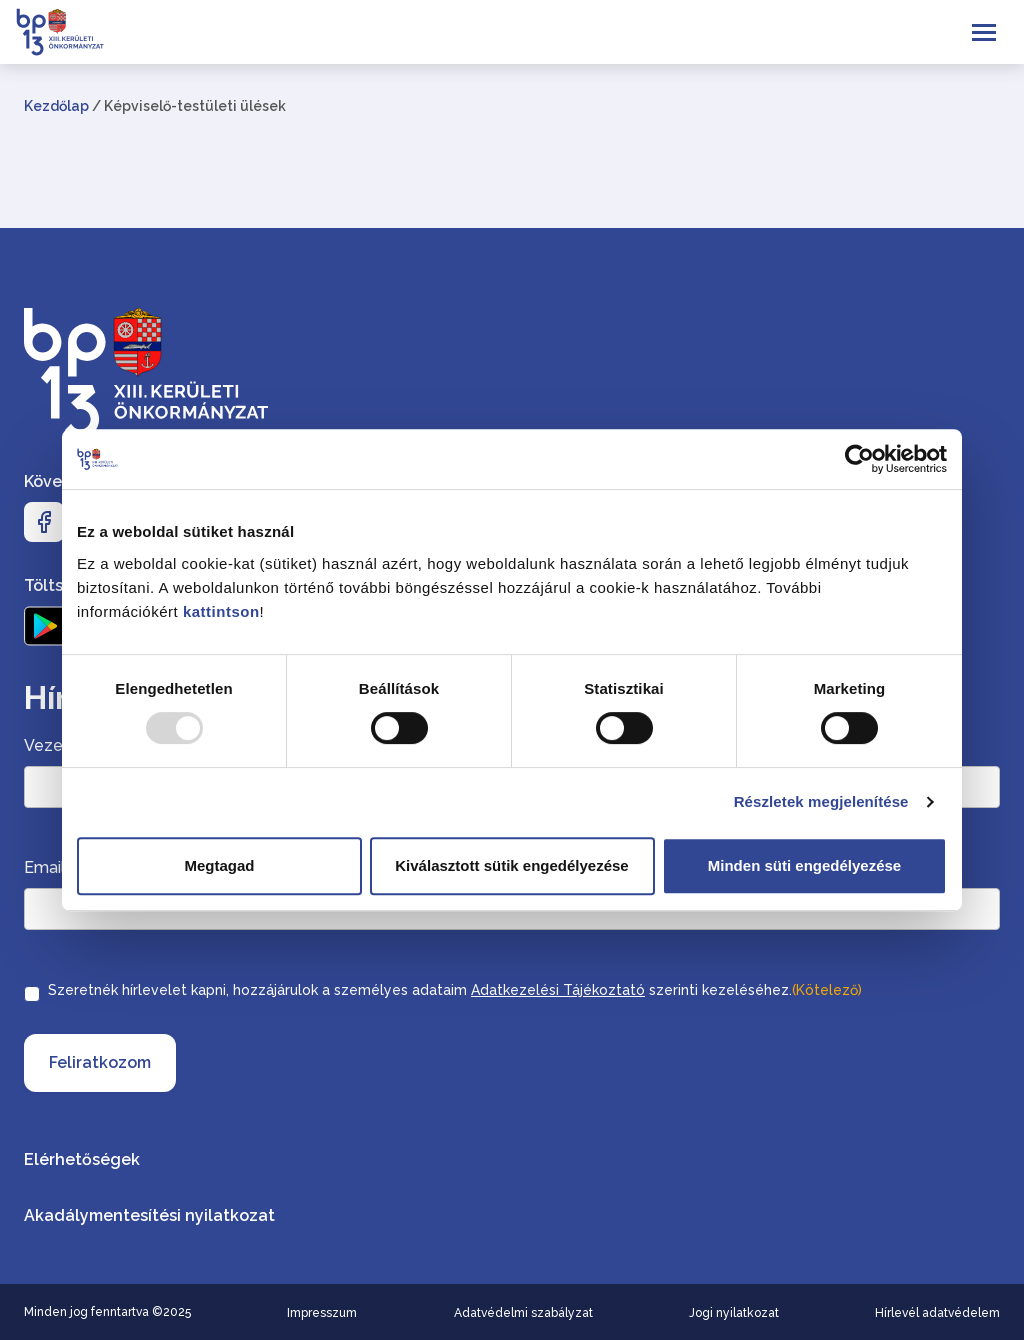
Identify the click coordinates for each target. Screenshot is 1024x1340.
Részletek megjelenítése (821, 801)
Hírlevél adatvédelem (937, 1313)
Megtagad (219, 865)
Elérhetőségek (82, 1159)
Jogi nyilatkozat (734, 1313)
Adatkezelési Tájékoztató (558, 990)
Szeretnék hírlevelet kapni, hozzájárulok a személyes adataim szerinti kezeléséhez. (455, 990)
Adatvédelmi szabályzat (523, 1313)
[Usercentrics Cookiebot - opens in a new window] (859, 459)
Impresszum (322, 1313)
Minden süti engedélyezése (804, 865)
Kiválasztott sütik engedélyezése (511, 865)
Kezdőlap (56, 106)
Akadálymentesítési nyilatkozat (149, 1215)
